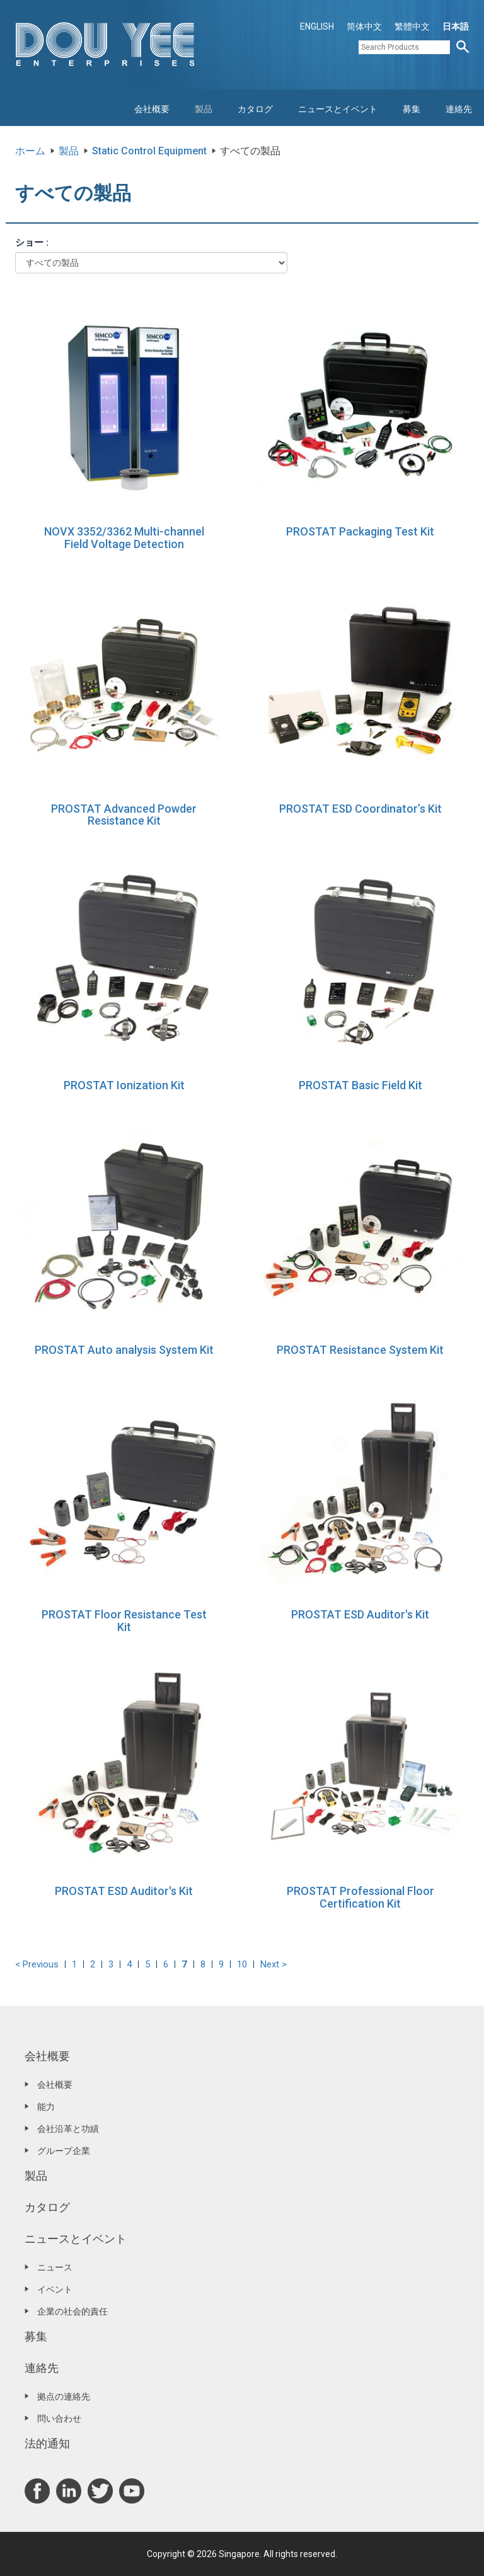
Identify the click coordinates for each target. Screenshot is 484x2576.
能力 (46, 2107)
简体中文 (364, 26)
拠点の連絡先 (63, 2396)
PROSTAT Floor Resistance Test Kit (124, 1621)
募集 (411, 109)
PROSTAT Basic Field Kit (360, 1085)
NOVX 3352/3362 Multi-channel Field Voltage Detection (124, 538)
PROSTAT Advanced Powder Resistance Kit (124, 815)
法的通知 (47, 2443)
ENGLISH (317, 26)
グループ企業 (63, 2151)
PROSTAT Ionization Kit (124, 1085)
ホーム (30, 151)
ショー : (32, 242)
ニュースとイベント (337, 109)
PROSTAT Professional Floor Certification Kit (360, 1897)
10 (242, 1964)
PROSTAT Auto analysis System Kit (124, 1349)
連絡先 (459, 109)
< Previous (37, 1964)
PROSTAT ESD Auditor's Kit (360, 1614)
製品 (203, 109)
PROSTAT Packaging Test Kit (360, 531)
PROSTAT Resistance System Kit (360, 1349)
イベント (54, 2289)
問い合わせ (59, 2418)
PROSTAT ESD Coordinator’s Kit (360, 808)
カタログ (255, 109)
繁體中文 (412, 26)
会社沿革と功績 (68, 2129)
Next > (273, 1964)
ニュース (54, 2267)
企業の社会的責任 (72, 2311)
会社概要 (152, 109)
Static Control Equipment (149, 151)
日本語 (455, 26)
